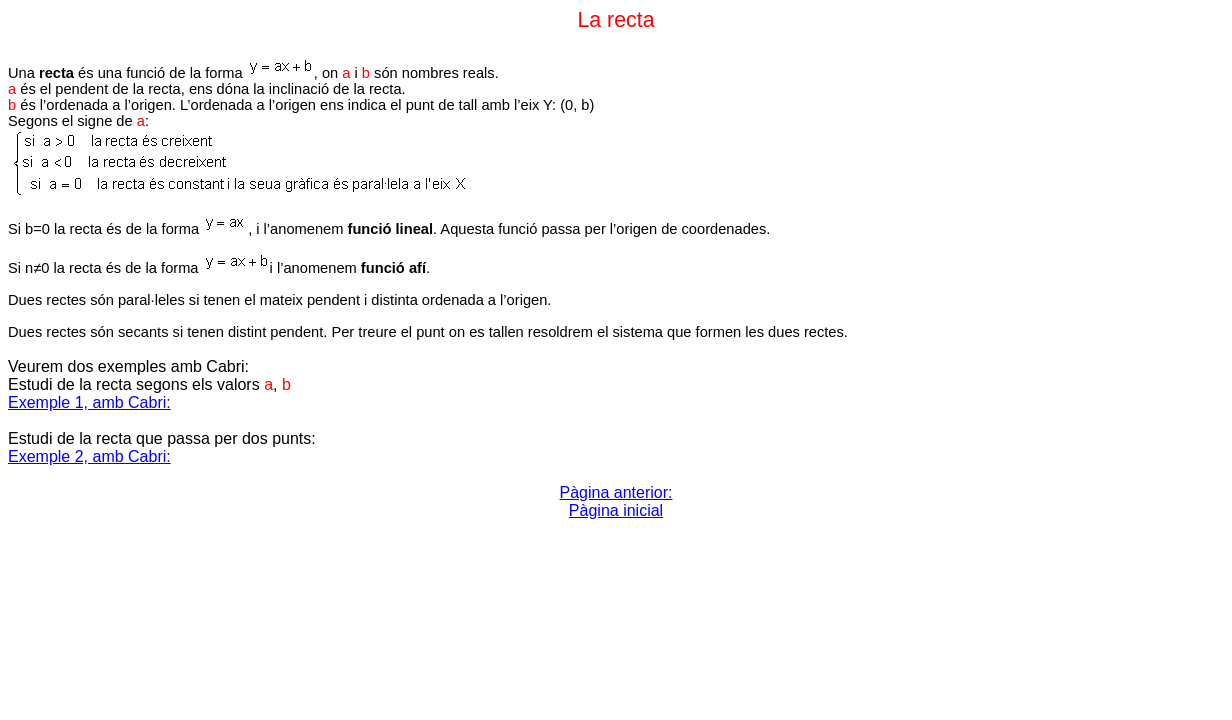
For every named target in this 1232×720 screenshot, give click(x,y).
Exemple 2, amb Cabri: (89, 456)
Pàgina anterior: (616, 492)
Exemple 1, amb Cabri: (89, 402)
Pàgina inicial (616, 510)
